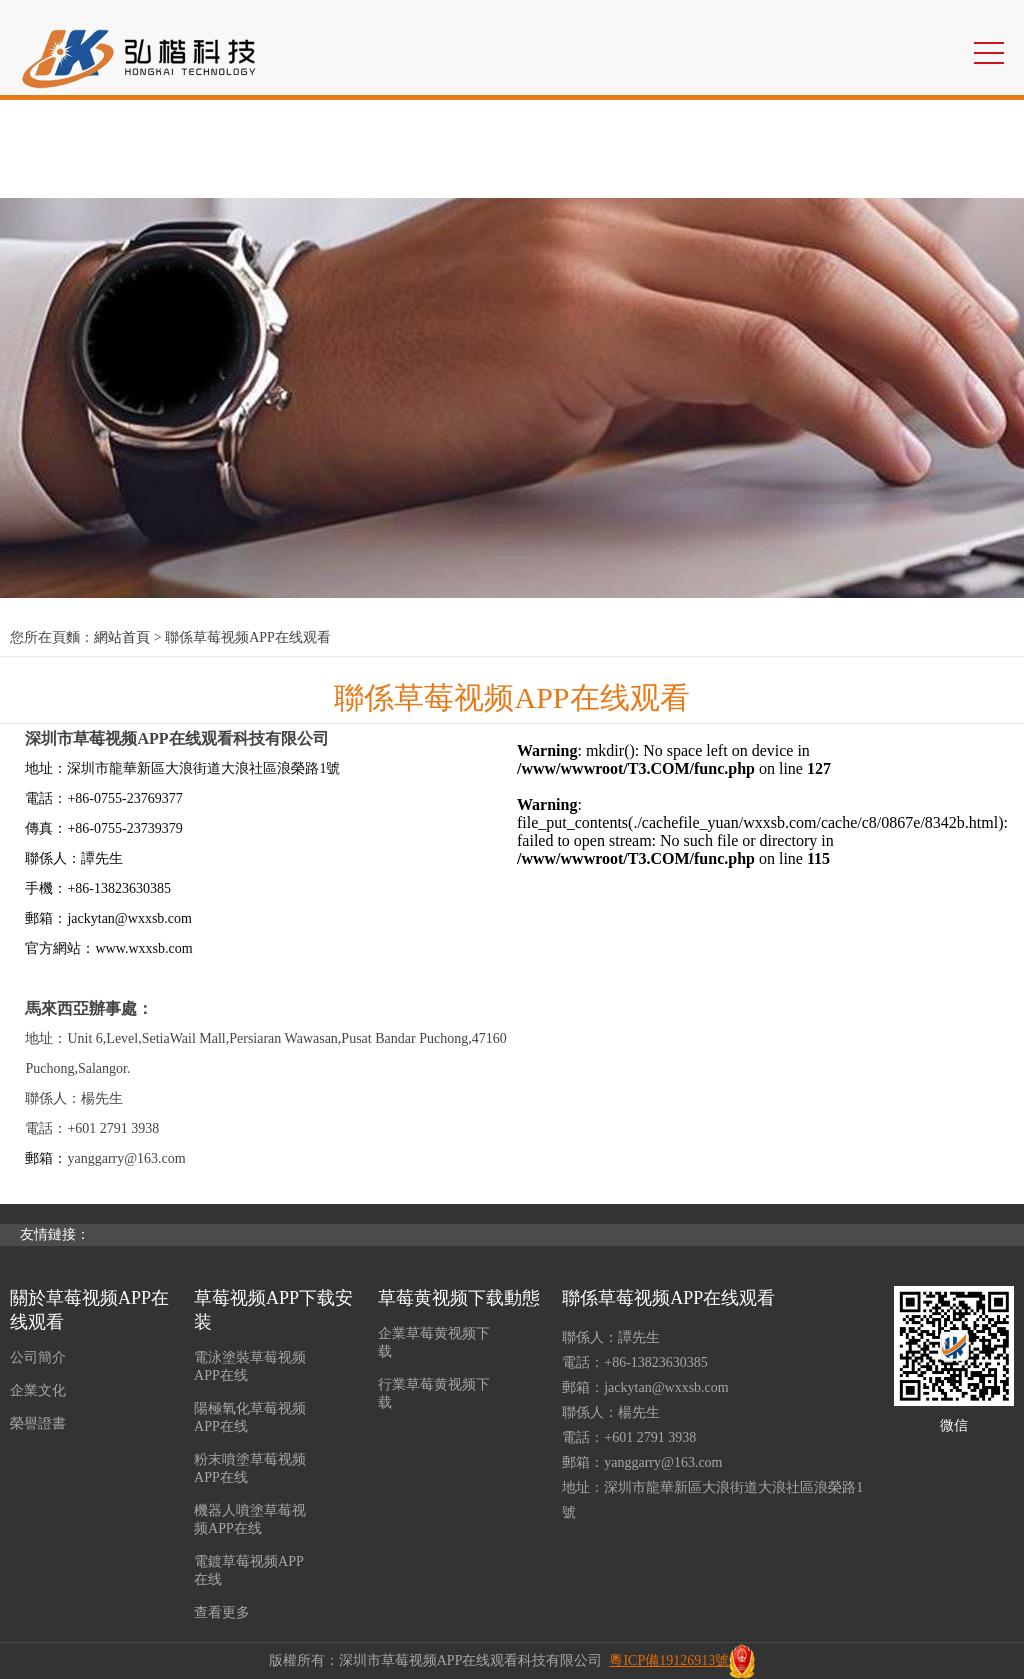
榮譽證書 (38, 1423)
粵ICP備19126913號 (669, 1660)
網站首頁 (122, 637)
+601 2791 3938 (650, 1437)
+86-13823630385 (656, 1362)
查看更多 (222, 1612)
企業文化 (38, 1390)
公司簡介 (38, 1357)
